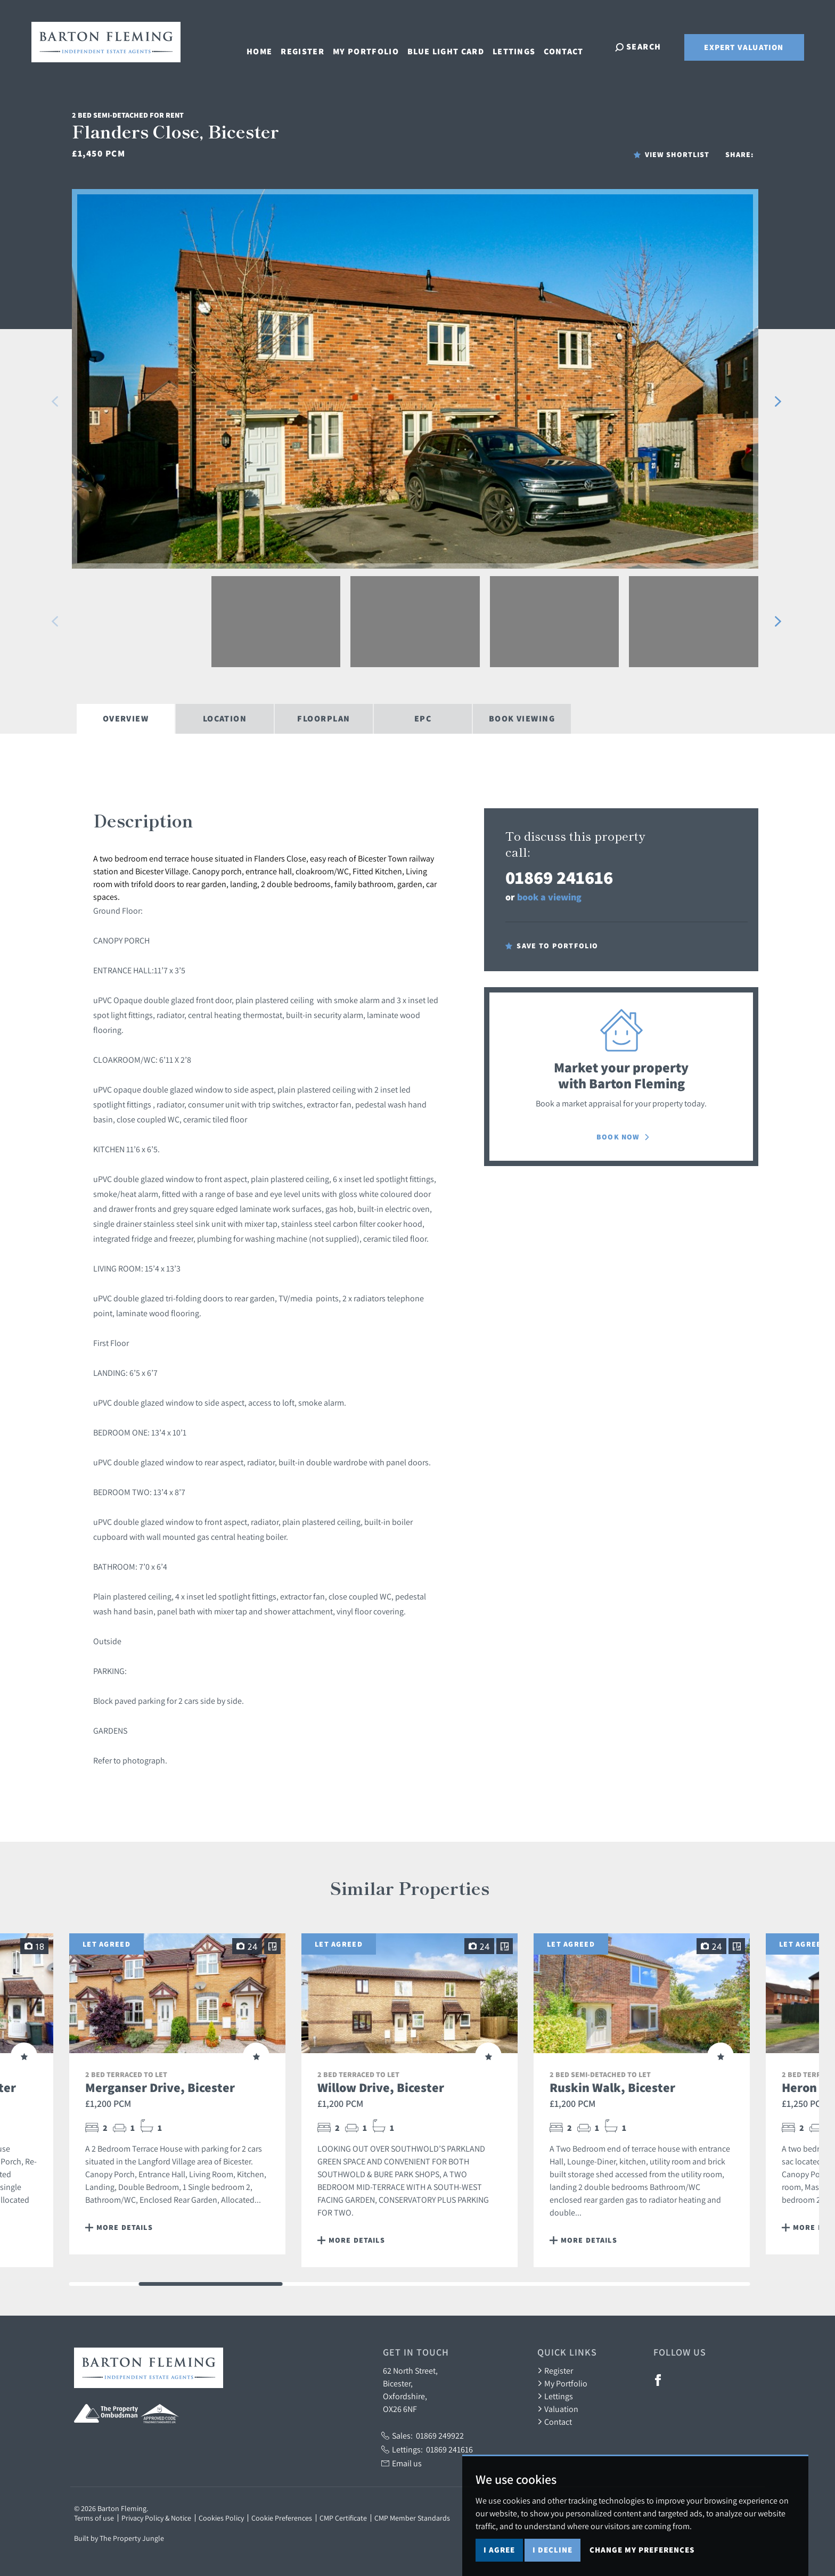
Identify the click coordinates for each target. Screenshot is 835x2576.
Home (266, 46)
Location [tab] (225, 718)
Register (309, 46)
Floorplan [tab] (323, 718)
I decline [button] (552, 2550)
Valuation (557, 2408)
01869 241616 (559, 877)
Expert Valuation (743, 47)
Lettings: (427, 2449)
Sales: (422, 2435)
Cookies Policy (221, 2518)
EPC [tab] (422, 718)
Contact (571, 46)
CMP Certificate (343, 2518)
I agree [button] (499, 2550)
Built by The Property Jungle (119, 2538)
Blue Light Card (452, 46)
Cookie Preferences (281, 2518)
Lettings (521, 46)
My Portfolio (373, 46)
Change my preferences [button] (642, 2550)
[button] (55, 401)
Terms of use (94, 2518)
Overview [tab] (126, 718)
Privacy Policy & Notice (156, 2518)
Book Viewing (522, 718)
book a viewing (549, 897)
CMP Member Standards (412, 2518)
